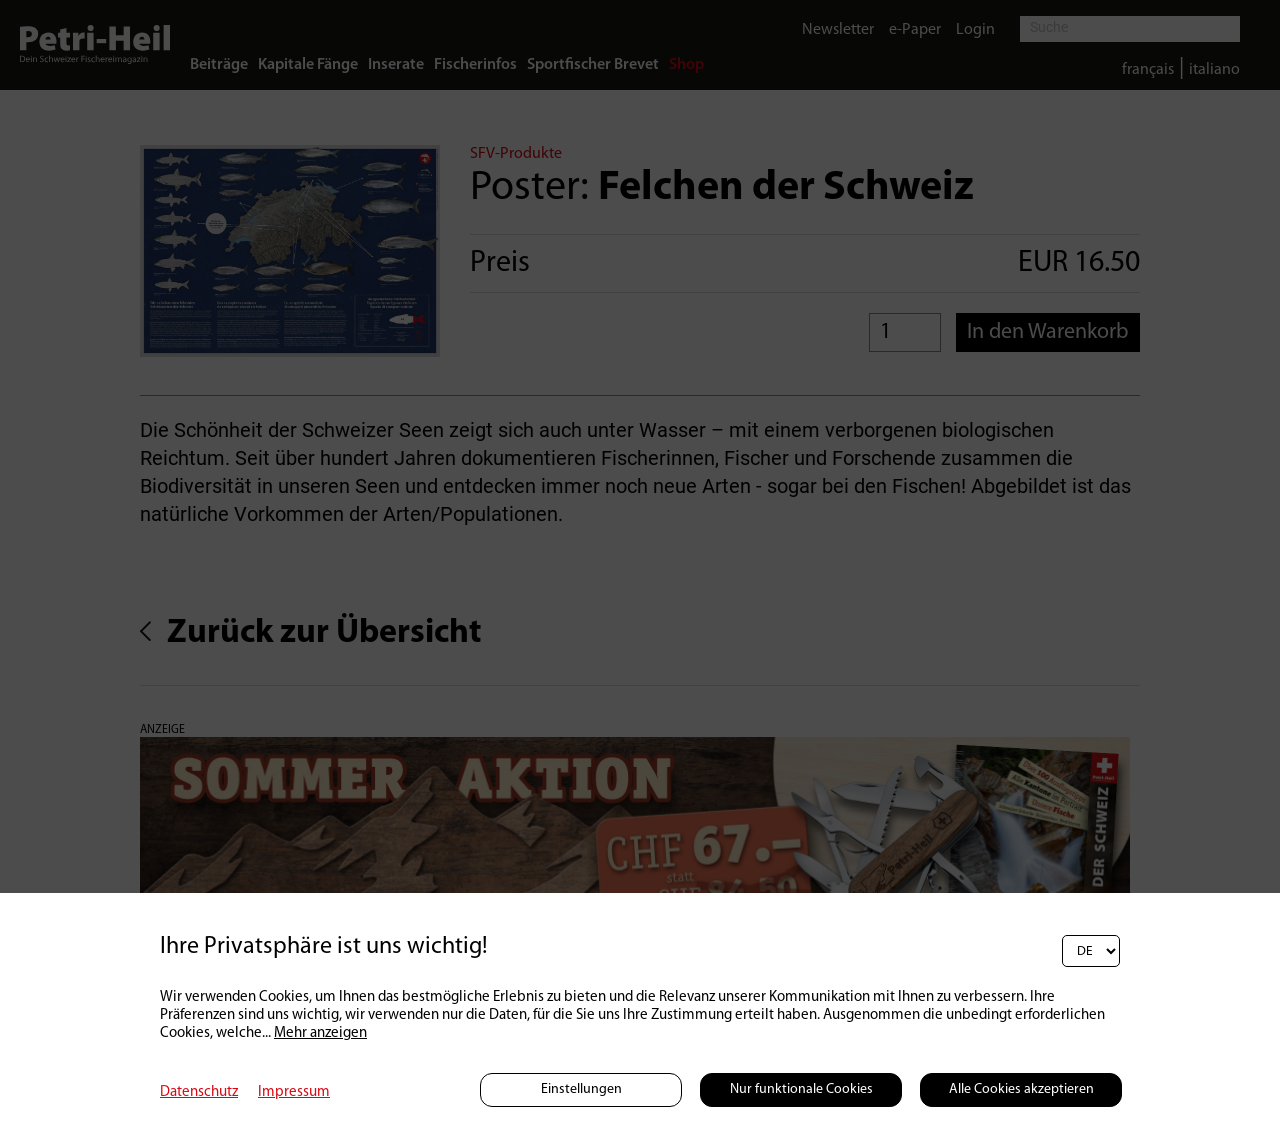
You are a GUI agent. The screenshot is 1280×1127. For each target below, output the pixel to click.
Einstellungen (581, 1089)
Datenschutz (199, 1092)
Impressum (294, 1092)
